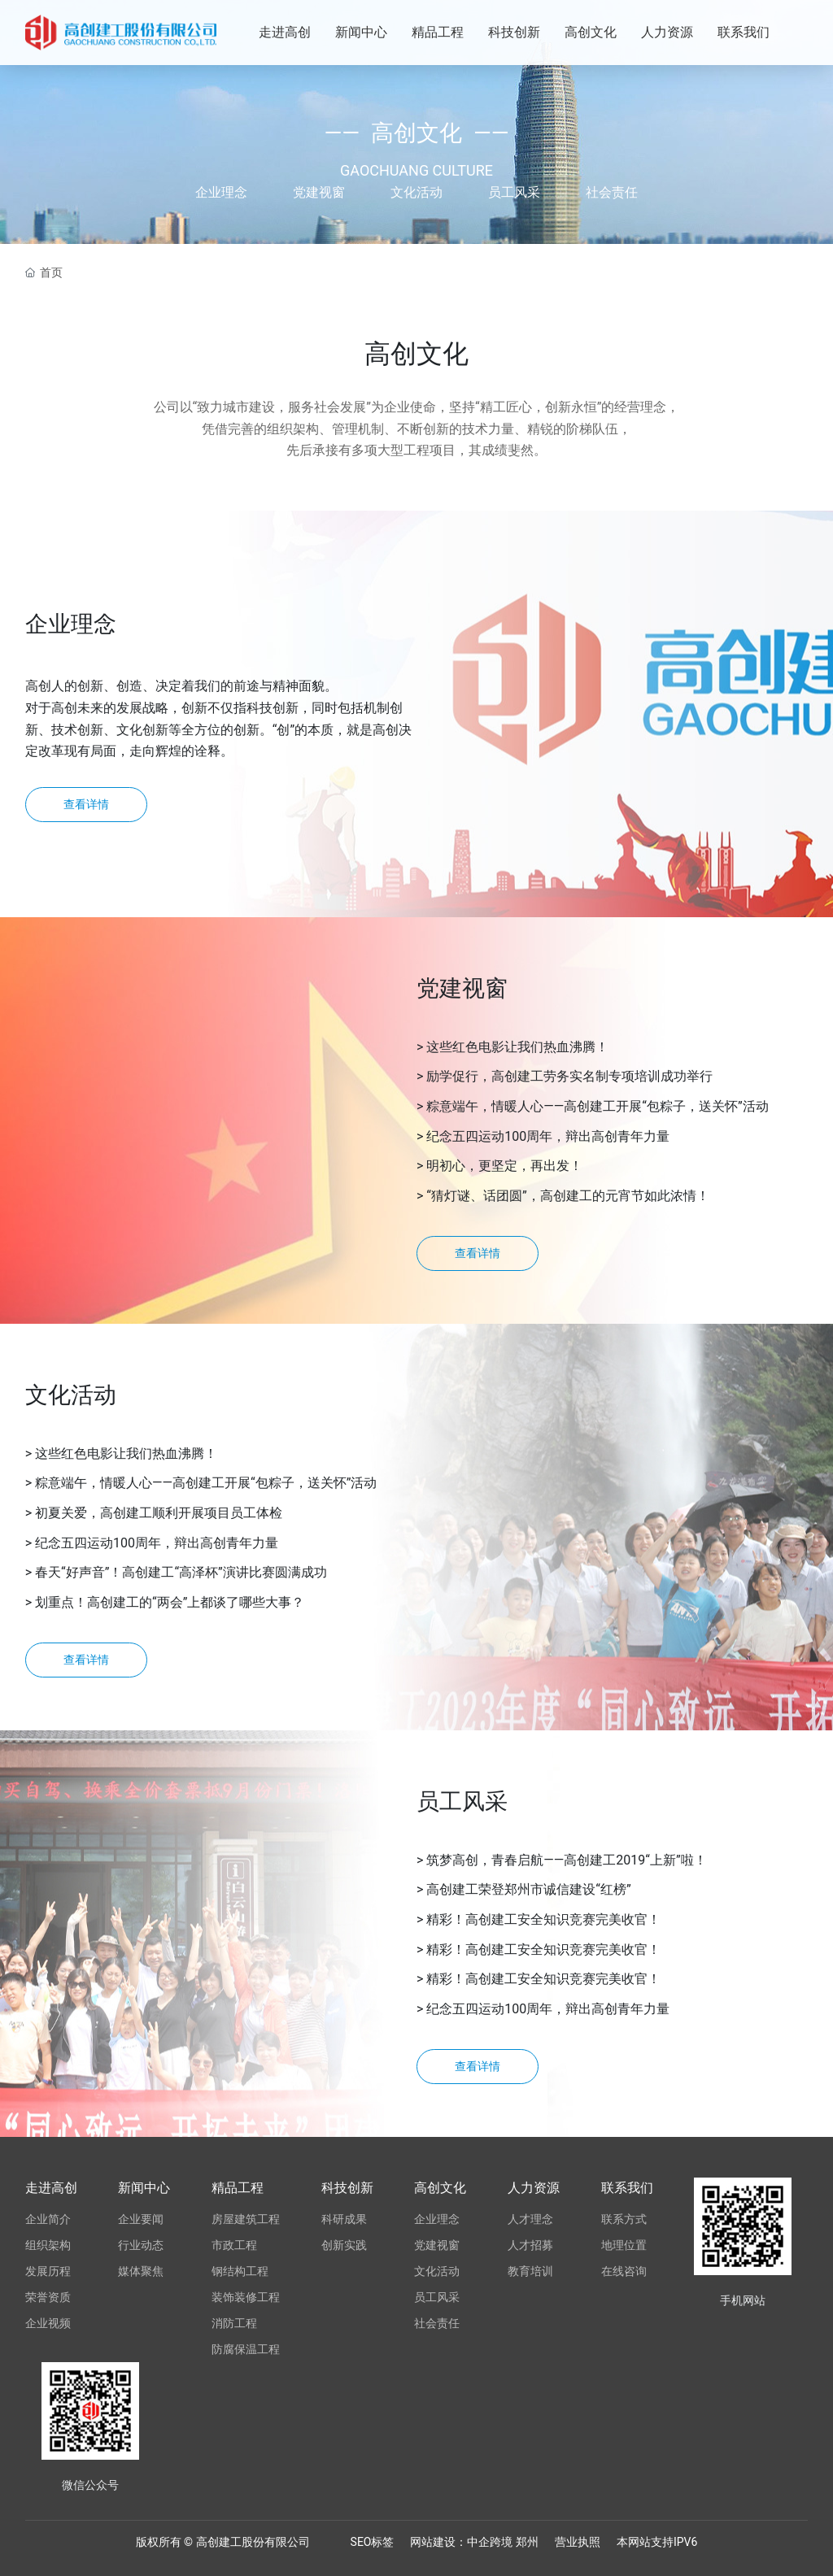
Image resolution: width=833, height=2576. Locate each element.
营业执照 (577, 2541)
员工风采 (514, 192)
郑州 (527, 2541)
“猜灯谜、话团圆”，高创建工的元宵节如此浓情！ (567, 1195)
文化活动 (416, 192)
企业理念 (221, 192)
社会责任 (612, 192)
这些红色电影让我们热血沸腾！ (517, 1047)
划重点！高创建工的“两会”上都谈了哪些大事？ (169, 1602)
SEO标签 (373, 2541)
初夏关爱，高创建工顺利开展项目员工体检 (158, 1513)
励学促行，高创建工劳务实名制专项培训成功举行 (569, 1076)
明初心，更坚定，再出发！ (504, 1165)
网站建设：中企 (450, 2541)
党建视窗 (319, 192)
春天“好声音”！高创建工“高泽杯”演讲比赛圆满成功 (181, 1572)
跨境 (502, 2541)
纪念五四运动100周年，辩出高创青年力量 (547, 1136)
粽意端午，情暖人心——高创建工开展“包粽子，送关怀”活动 (597, 1106)
